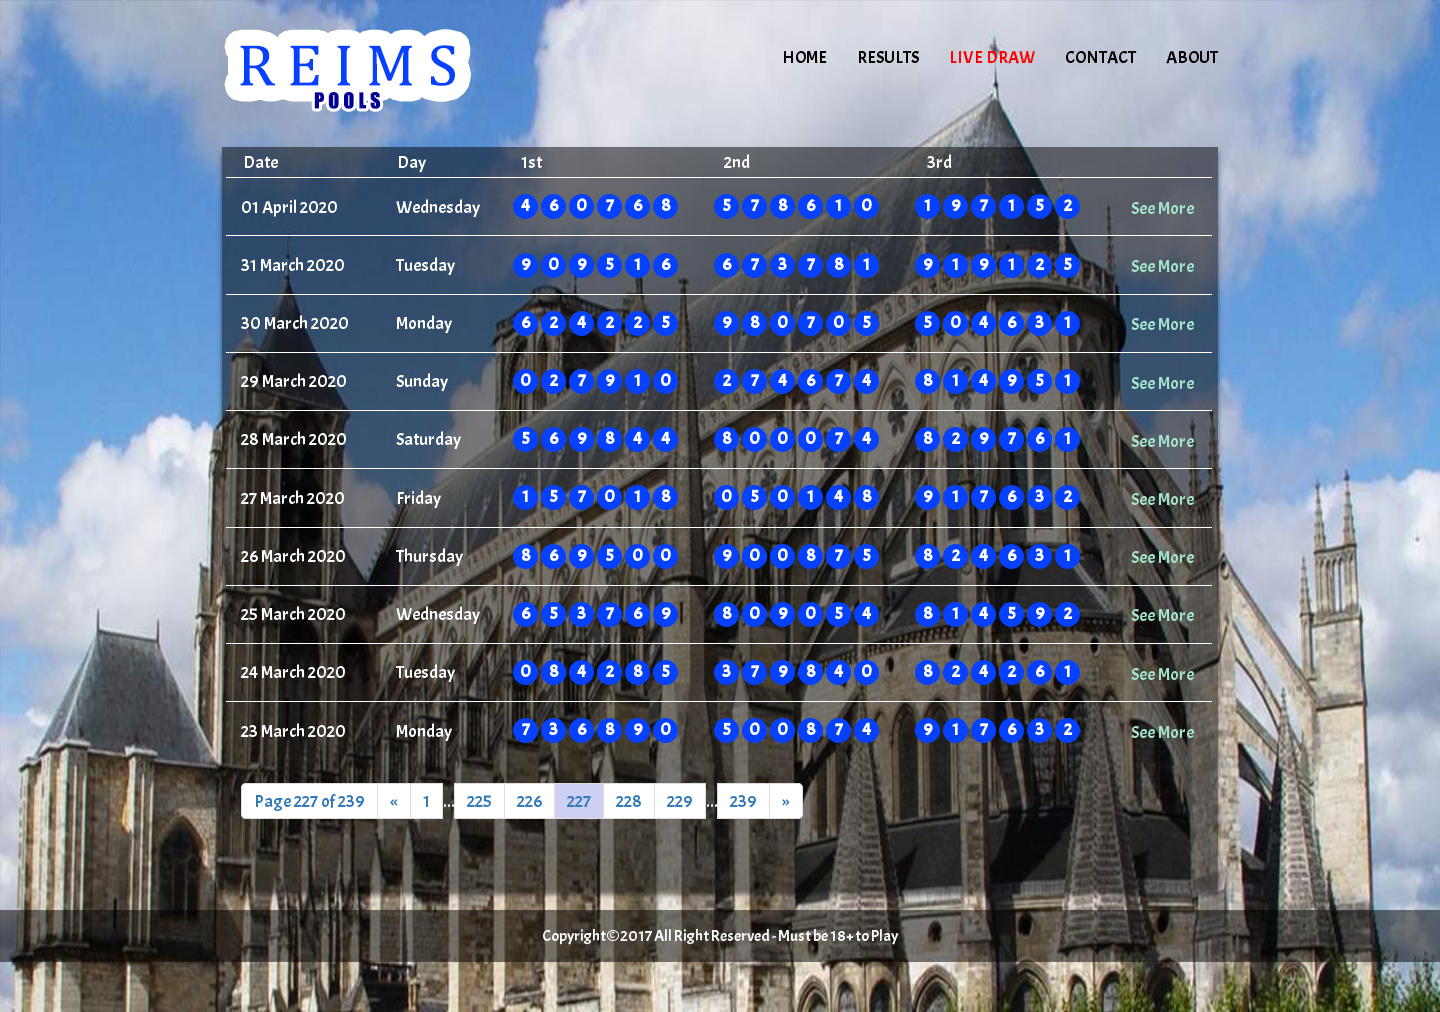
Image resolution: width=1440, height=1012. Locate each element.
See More (1162, 208)
